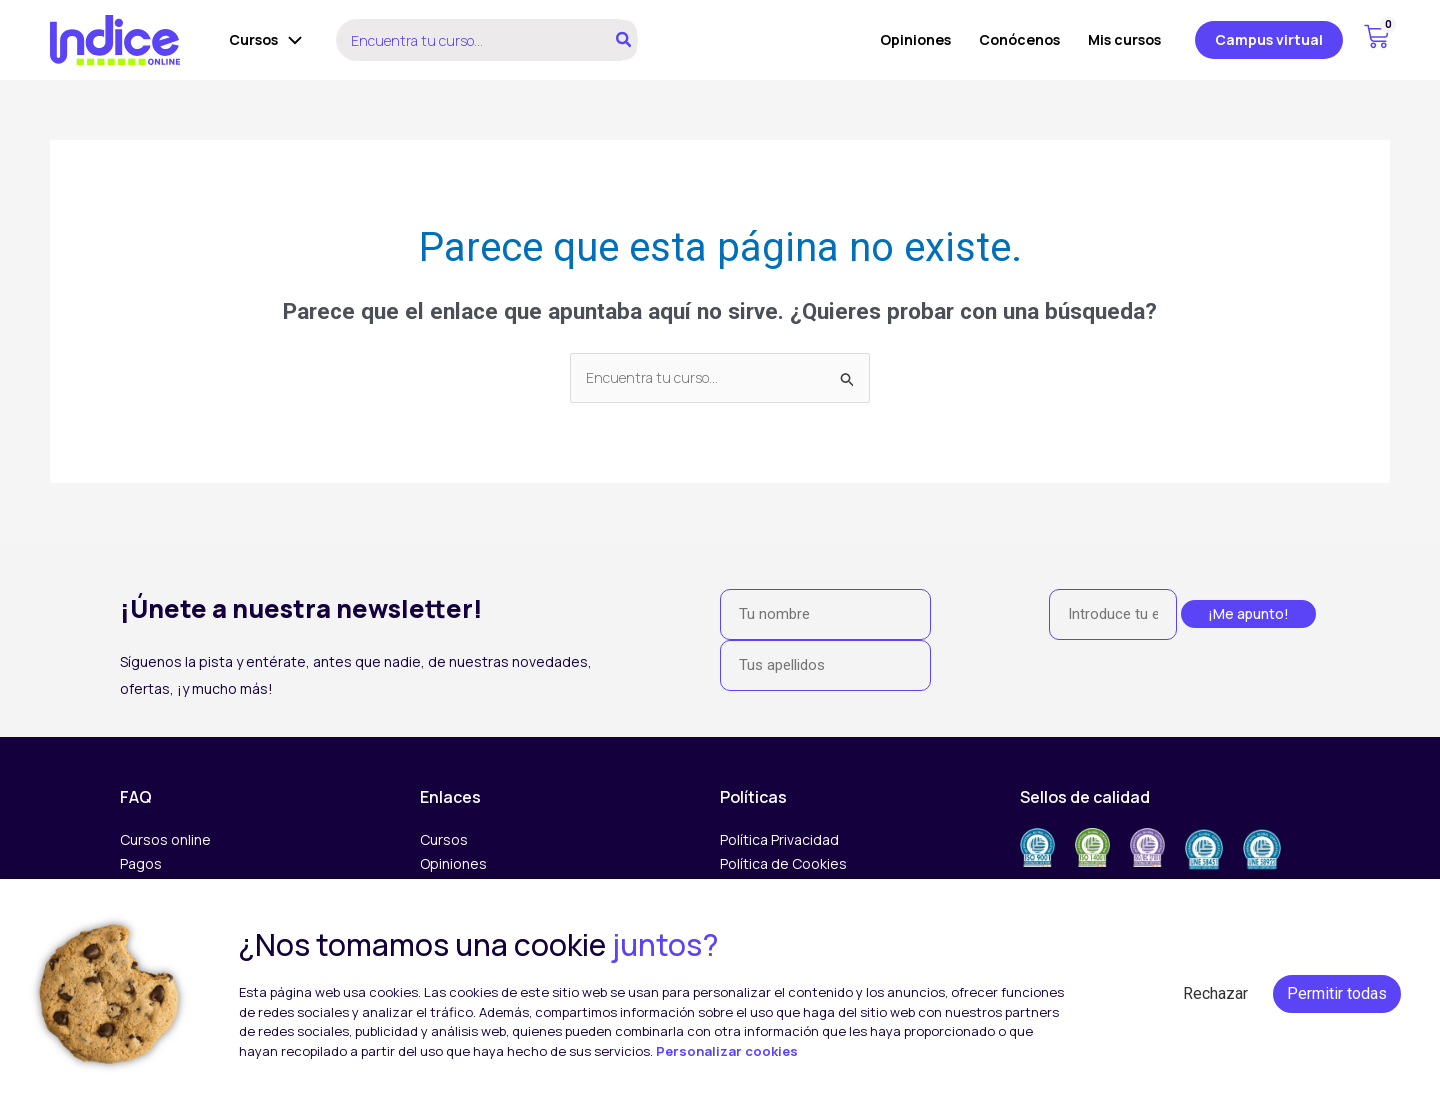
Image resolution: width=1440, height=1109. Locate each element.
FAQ (136, 797)
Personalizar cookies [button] (727, 1051)
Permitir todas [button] (1337, 993)
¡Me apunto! (1248, 613)
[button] (1269, 40)
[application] (290, 40)
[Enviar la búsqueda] (848, 379)
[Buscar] (624, 40)
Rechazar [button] (1215, 993)
